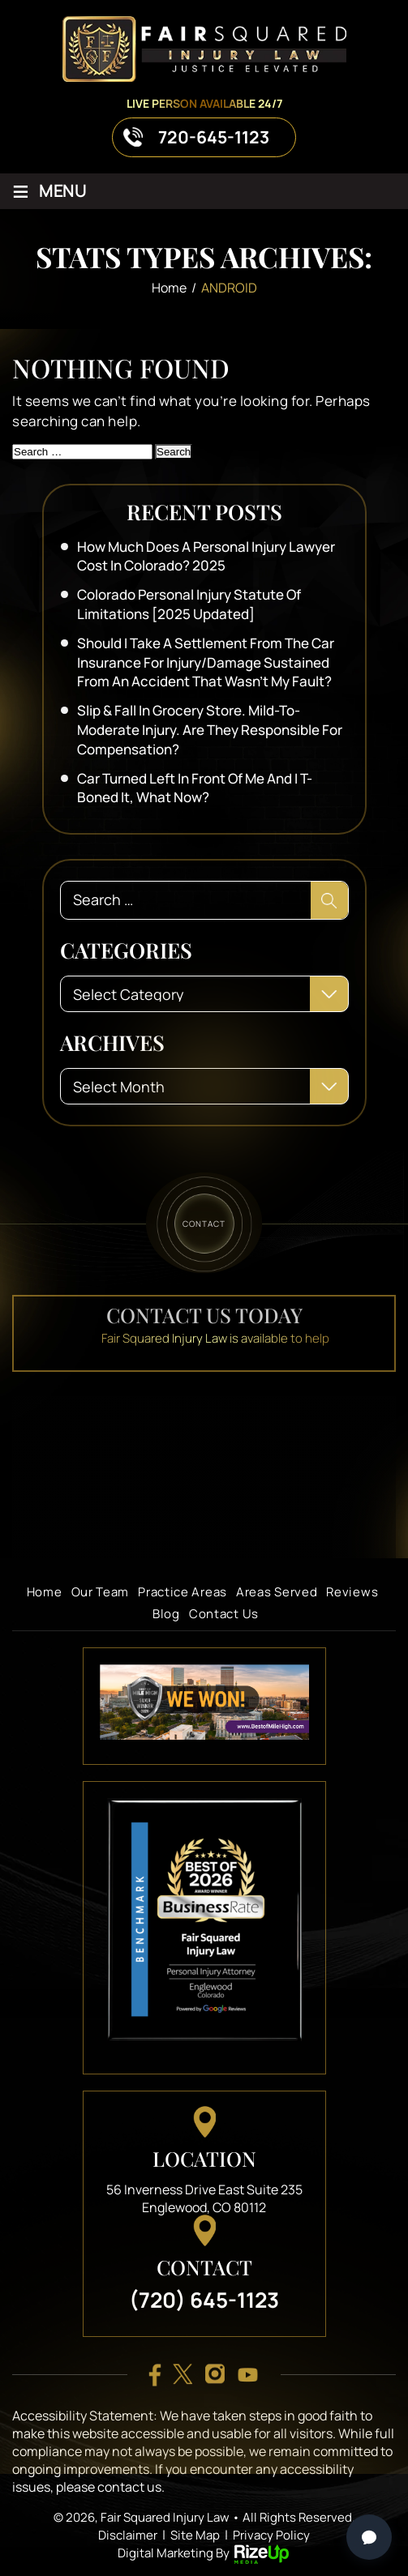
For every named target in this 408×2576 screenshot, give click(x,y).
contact (204, 1223)
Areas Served (276, 1591)
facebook (155, 2375)
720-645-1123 (213, 137)
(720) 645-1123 (204, 2299)
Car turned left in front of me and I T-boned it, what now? (194, 788)
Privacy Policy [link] (271, 2535)
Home (44, 1591)
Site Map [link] (195, 2535)
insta (215, 2375)
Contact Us (224, 1613)
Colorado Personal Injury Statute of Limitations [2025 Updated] (189, 604)
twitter (182, 2375)
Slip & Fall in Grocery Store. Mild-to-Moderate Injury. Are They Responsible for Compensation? (209, 729)
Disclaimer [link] (127, 2535)
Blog (166, 1613)
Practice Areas (182, 1591)
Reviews (352, 1591)
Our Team (100, 1591)
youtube (248, 2375)
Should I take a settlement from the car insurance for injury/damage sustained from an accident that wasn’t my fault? (205, 662)
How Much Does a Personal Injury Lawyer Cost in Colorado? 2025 (206, 556)
